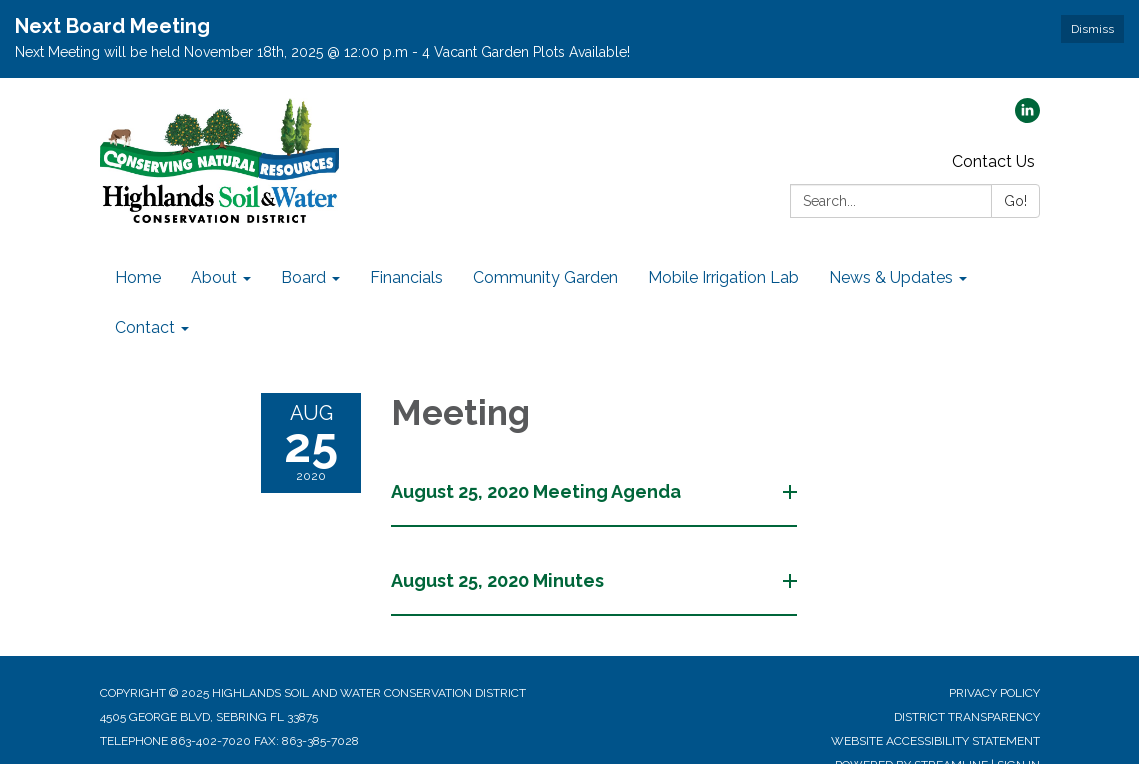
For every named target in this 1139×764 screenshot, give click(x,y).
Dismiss (1092, 29)
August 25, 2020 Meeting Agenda (538, 491)
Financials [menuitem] (406, 277)
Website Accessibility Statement (935, 741)
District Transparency (967, 717)
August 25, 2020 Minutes (499, 580)
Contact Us (993, 161)
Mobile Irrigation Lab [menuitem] (723, 277)
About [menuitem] (214, 277)
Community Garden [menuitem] (545, 277)
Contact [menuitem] (145, 327)
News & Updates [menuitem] (891, 277)
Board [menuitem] (303, 277)
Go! (1015, 201)
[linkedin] (1027, 117)
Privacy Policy (994, 693)
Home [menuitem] (138, 277)
